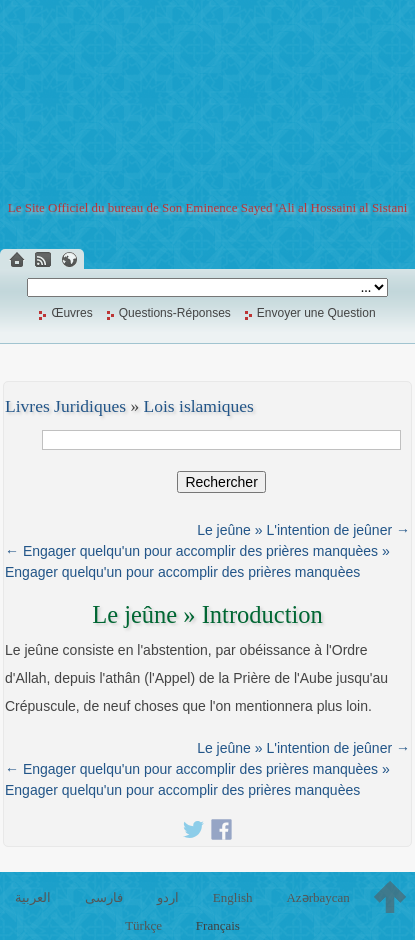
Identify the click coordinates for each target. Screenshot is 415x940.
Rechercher (221, 482)
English (233, 897)
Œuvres (71, 313)
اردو (168, 897)
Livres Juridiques (65, 406)
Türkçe (143, 925)
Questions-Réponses (175, 313)
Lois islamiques (199, 406)
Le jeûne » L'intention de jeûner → (303, 530)
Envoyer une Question (316, 313)
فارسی (104, 897)
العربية (33, 897)
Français (218, 925)
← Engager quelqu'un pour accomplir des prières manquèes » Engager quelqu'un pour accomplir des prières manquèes (197, 561)
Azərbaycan (317, 897)
